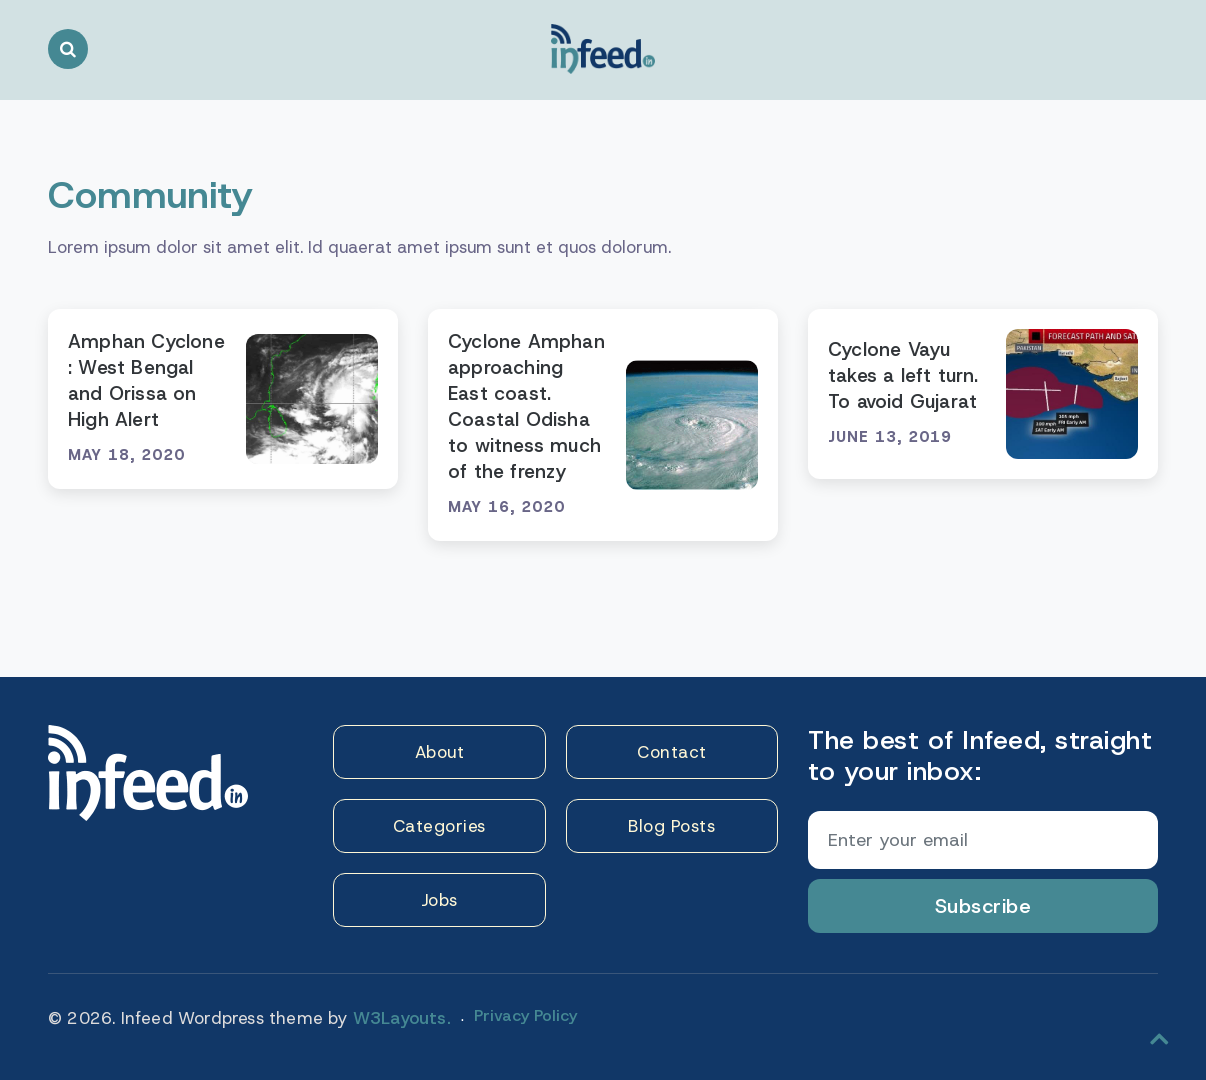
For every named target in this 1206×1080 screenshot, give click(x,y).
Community (150, 194)
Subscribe (983, 906)
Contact (672, 752)
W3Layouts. (402, 1018)
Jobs (439, 900)
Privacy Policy (525, 1015)
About (440, 752)
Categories (439, 826)
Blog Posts (671, 826)
